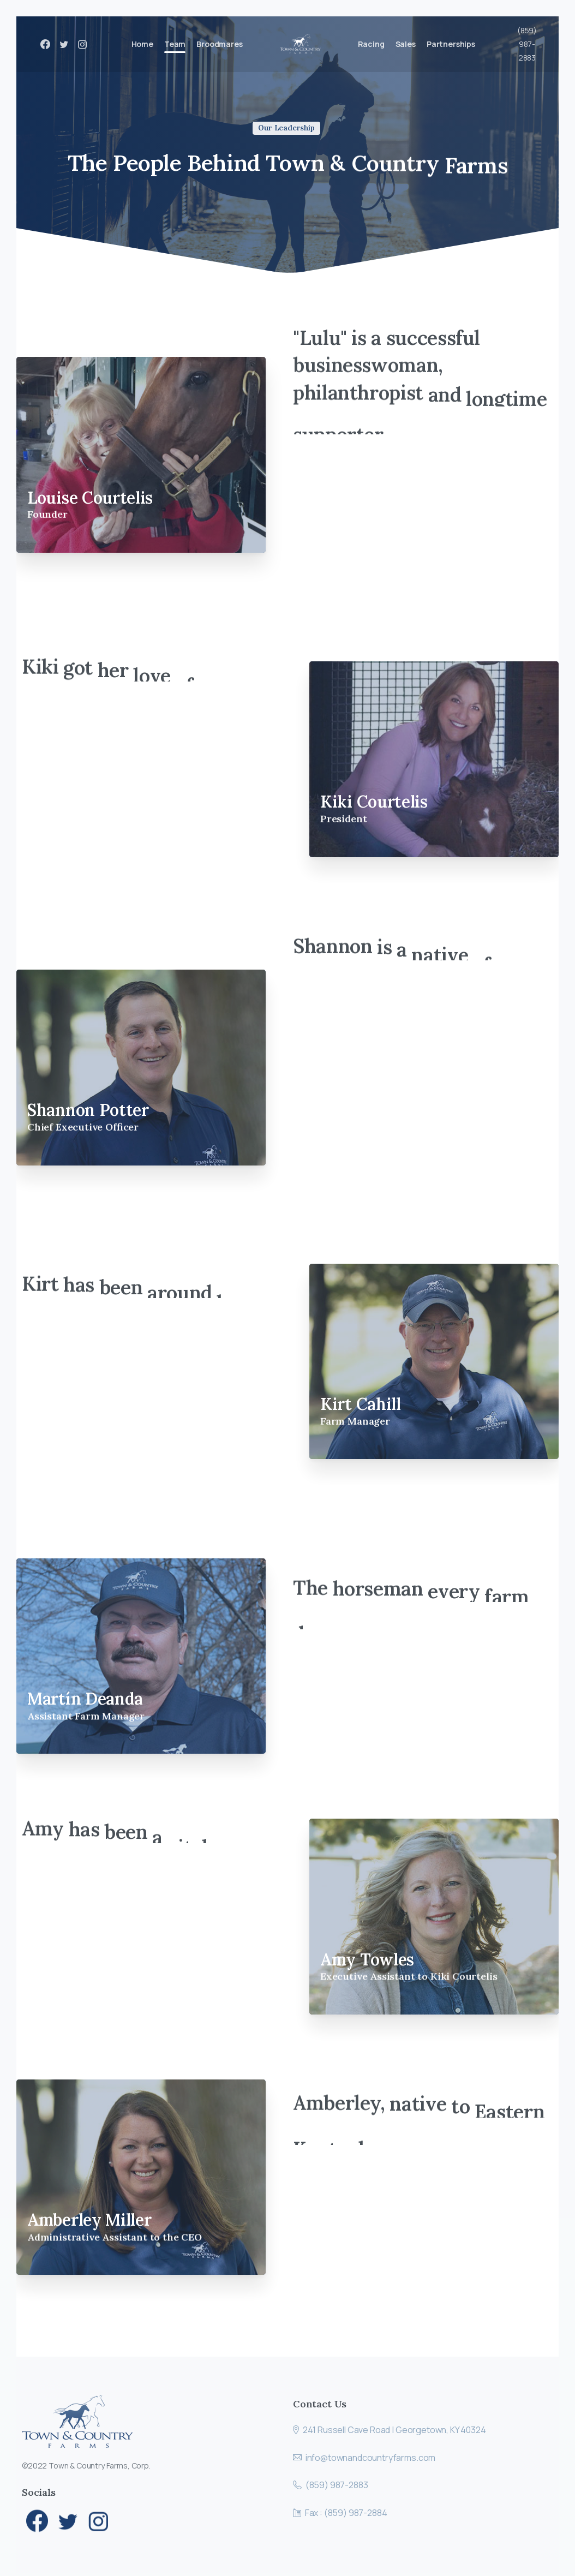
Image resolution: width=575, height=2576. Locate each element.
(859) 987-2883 (527, 44)
